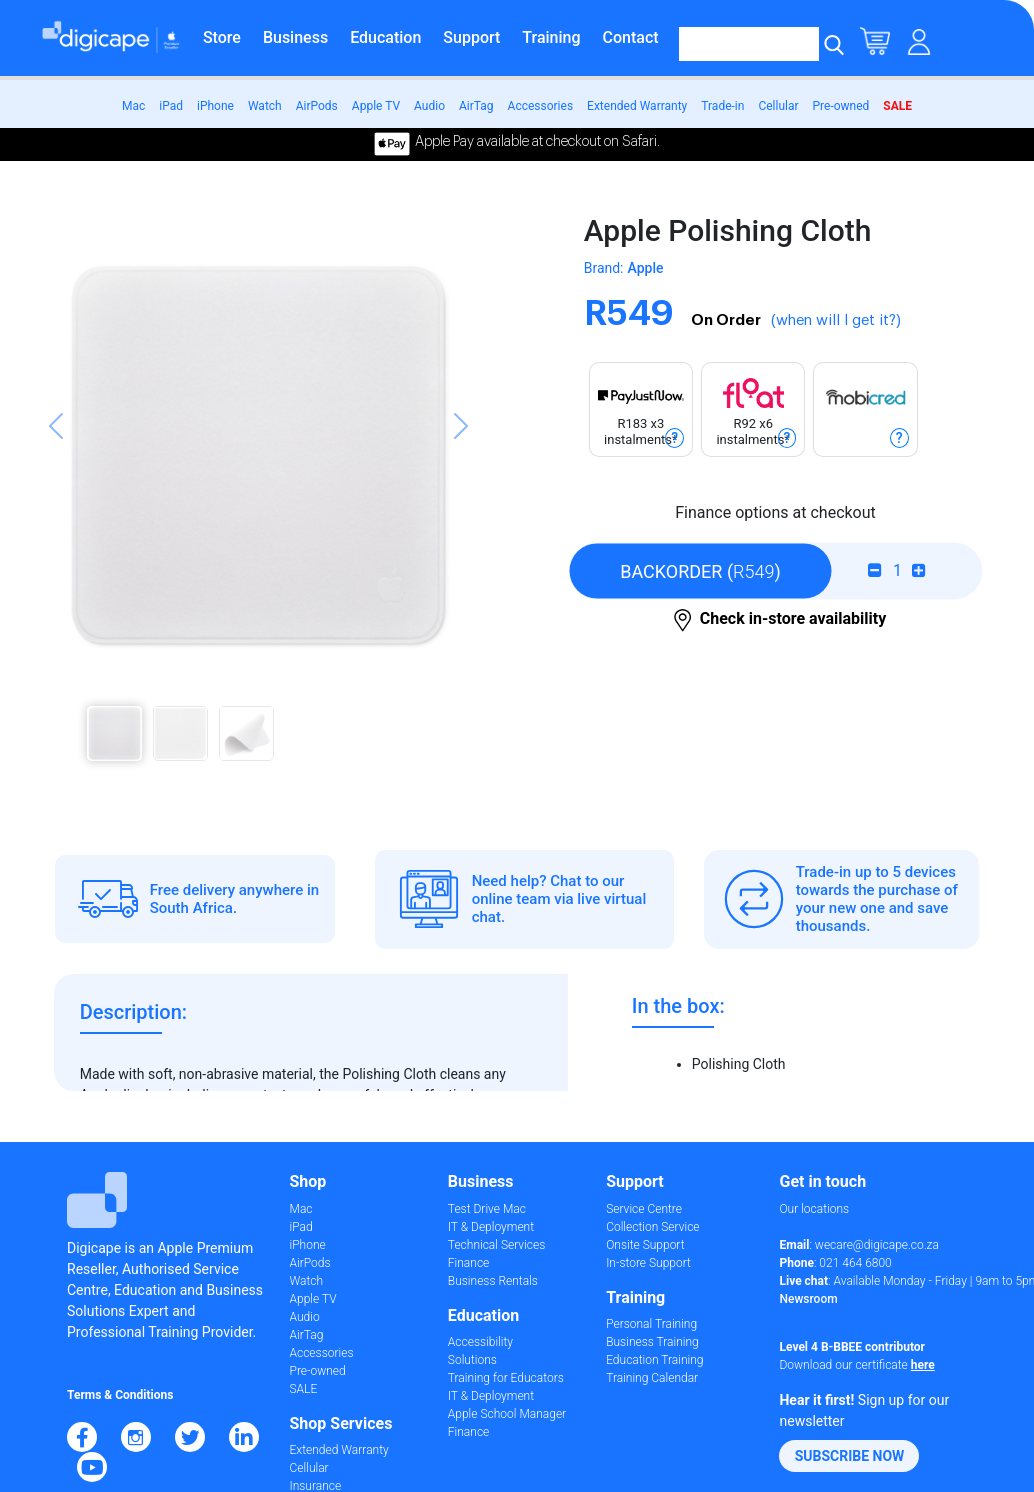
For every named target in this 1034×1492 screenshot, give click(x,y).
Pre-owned (841, 106)
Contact (631, 37)
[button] (56, 496)
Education (385, 37)
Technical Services (496, 1245)
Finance (468, 1263)
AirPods (317, 106)
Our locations (814, 1209)
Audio (429, 106)
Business (295, 37)
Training (551, 37)
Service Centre (644, 1209)
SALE (897, 106)
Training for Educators (506, 1378)
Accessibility (480, 1342)
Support (471, 37)
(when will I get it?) (836, 320)
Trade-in (722, 106)
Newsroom (808, 1299)
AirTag (476, 106)
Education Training (654, 1360)
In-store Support (648, 1263)
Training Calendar (652, 1378)
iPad (171, 106)
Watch (265, 106)
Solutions (472, 1360)
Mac (133, 106)
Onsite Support (645, 1245)
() (700, 570)
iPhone (215, 106)
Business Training (652, 1342)
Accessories (541, 106)
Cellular (778, 106)
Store (222, 37)
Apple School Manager (507, 1414)
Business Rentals (493, 1281)
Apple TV (376, 106)
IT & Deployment (491, 1227)
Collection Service (652, 1227)
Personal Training (651, 1324)
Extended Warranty (637, 106)
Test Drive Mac (487, 1209)
